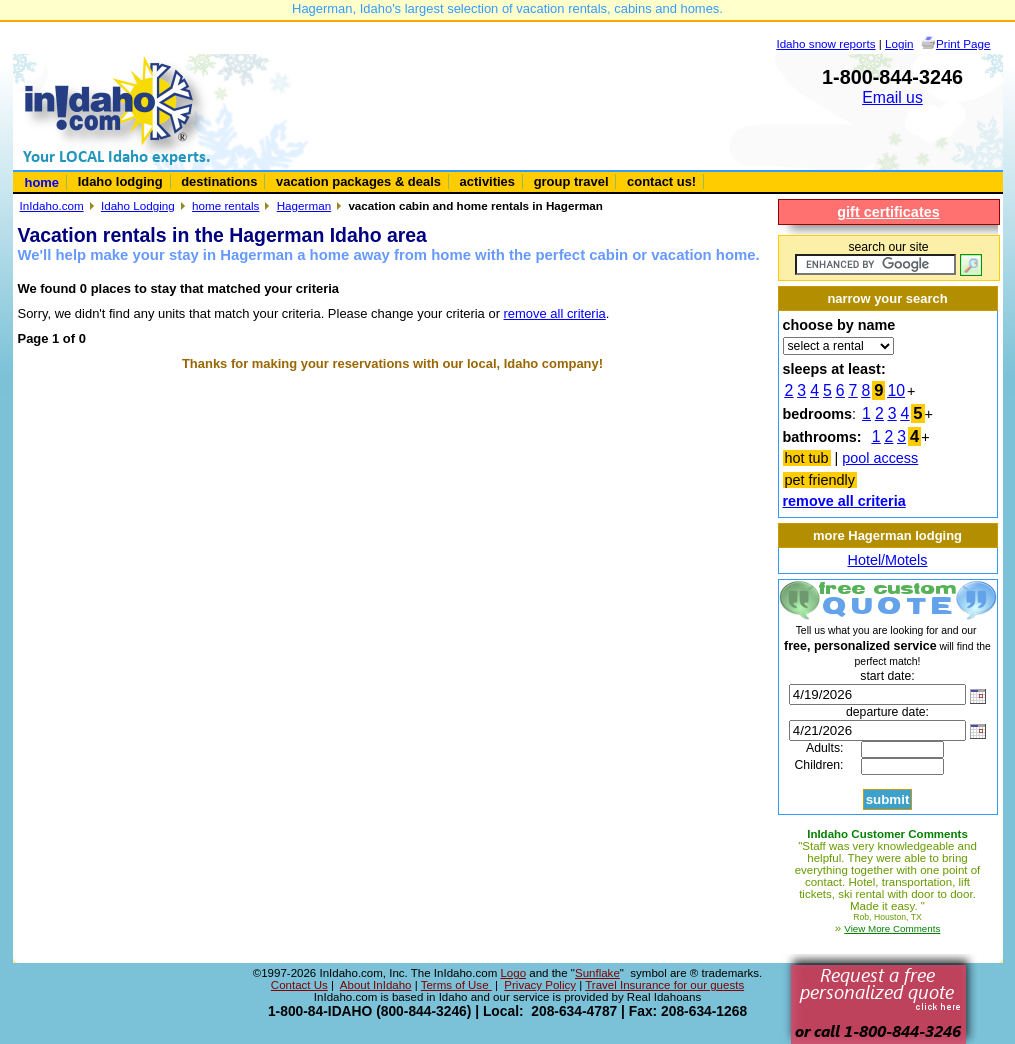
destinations (219, 181)
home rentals (225, 205)
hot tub (807, 458)
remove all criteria (555, 313)
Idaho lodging (120, 181)
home (42, 182)
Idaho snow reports (825, 43)
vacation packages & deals (358, 181)
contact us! (661, 181)
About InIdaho (376, 985)
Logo (513, 973)
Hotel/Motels (888, 560)
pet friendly (820, 480)
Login (899, 43)
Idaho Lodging (138, 205)
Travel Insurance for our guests (664, 985)
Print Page (963, 43)
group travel (571, 181)
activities (487, 181)
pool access (880, 458)
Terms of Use (456, 985)
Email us (892, 97)
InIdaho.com (52, 205)
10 (896, 390)
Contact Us (299, 985)
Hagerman (304, 205)
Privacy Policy (540, 985)
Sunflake (597, 973)
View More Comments (892, 928)
